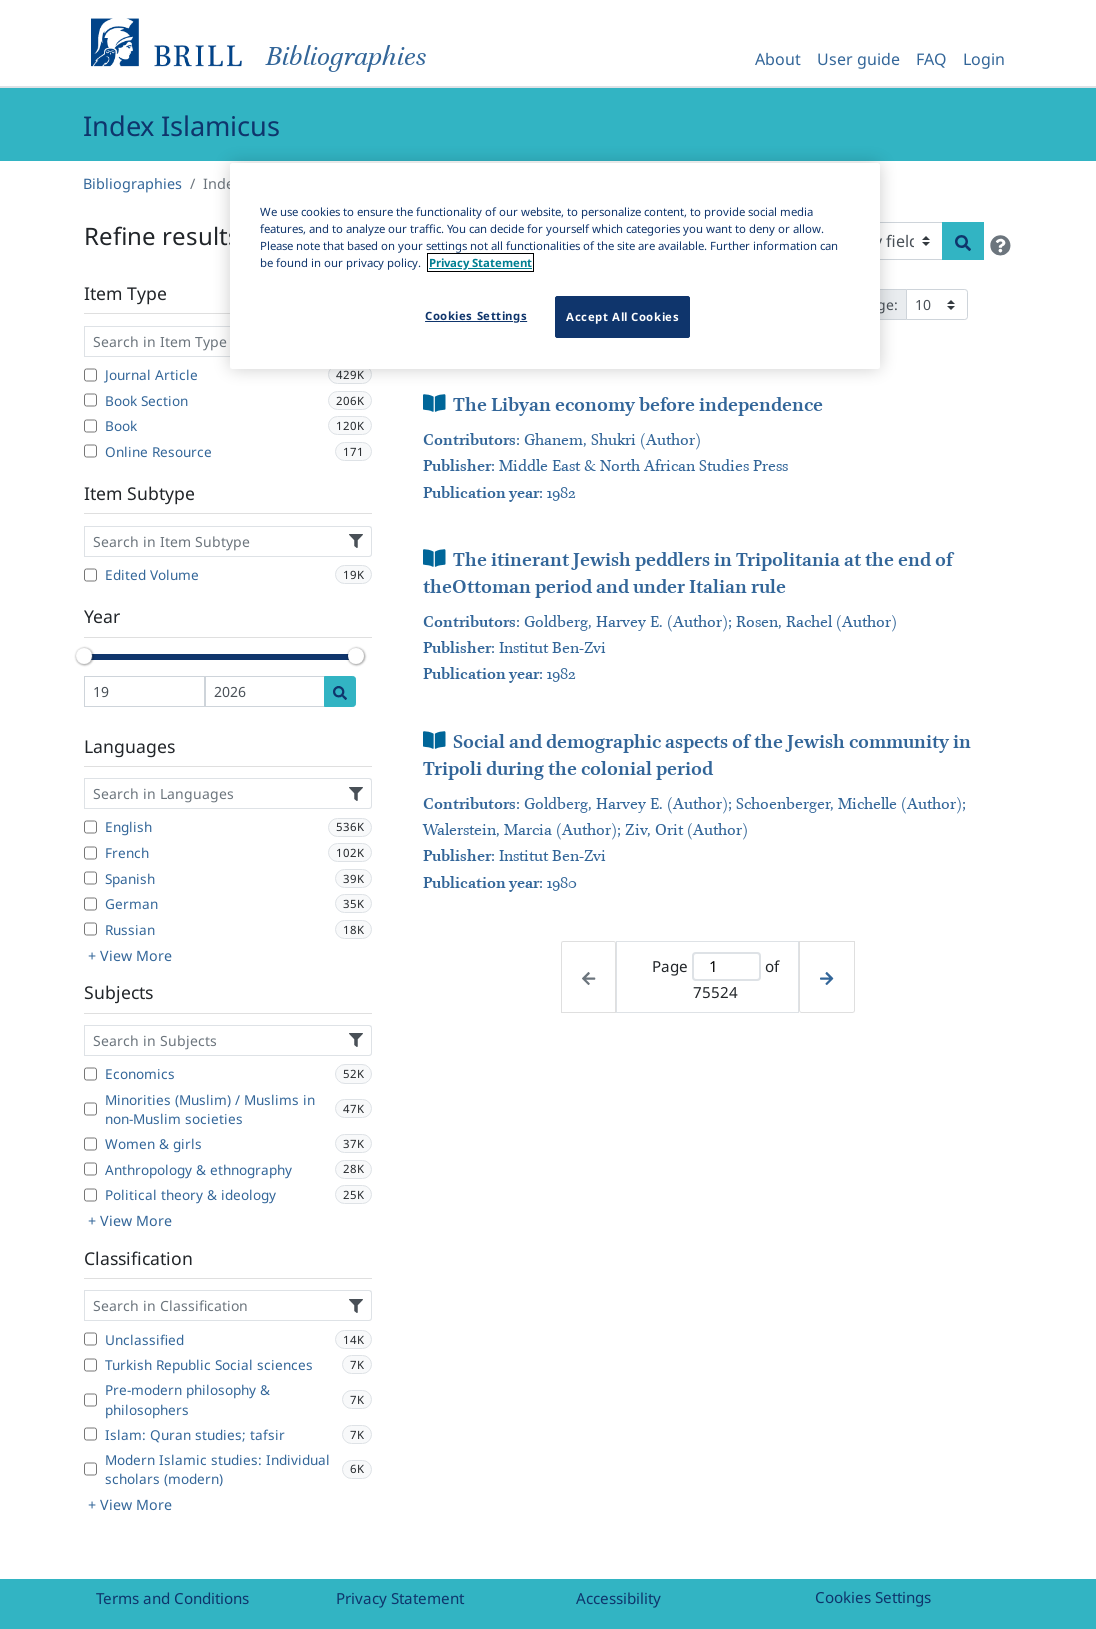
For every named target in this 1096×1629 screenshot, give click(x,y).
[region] (555, 266)
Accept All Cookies (622, 316)
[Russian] (90, 929)
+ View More (130, 955)
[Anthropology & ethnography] (90, 1169)
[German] (90, 904)
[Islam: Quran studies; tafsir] (90, 1434)
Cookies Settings (873, 1597)
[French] (90, 853)
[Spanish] (90, 878)
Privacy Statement (400, 1598)
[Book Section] (90, 400)
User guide (858, 59)
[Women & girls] (90, 1144)
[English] (90, 827)
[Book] (90, 426)
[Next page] (826, 977)
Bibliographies (132, 183)
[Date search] (340, 691)
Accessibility (618, 1598)
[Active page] (726, 966)
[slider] (84, 656)
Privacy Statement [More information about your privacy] (480, 262)
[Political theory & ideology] (90, 1195)
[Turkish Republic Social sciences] (90, 1365)
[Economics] (90, 1074)
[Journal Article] (90, 375)
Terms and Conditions (172, 1598)
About (778, 59)
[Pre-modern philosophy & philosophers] (90, 1400)
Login (984, 59)
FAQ (931, 59)
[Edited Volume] (90, 575)
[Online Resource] (90, 451)
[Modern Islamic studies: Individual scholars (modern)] (90, 1469)
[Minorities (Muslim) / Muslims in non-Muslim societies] (90, 1109)
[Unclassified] (90, 1339)
